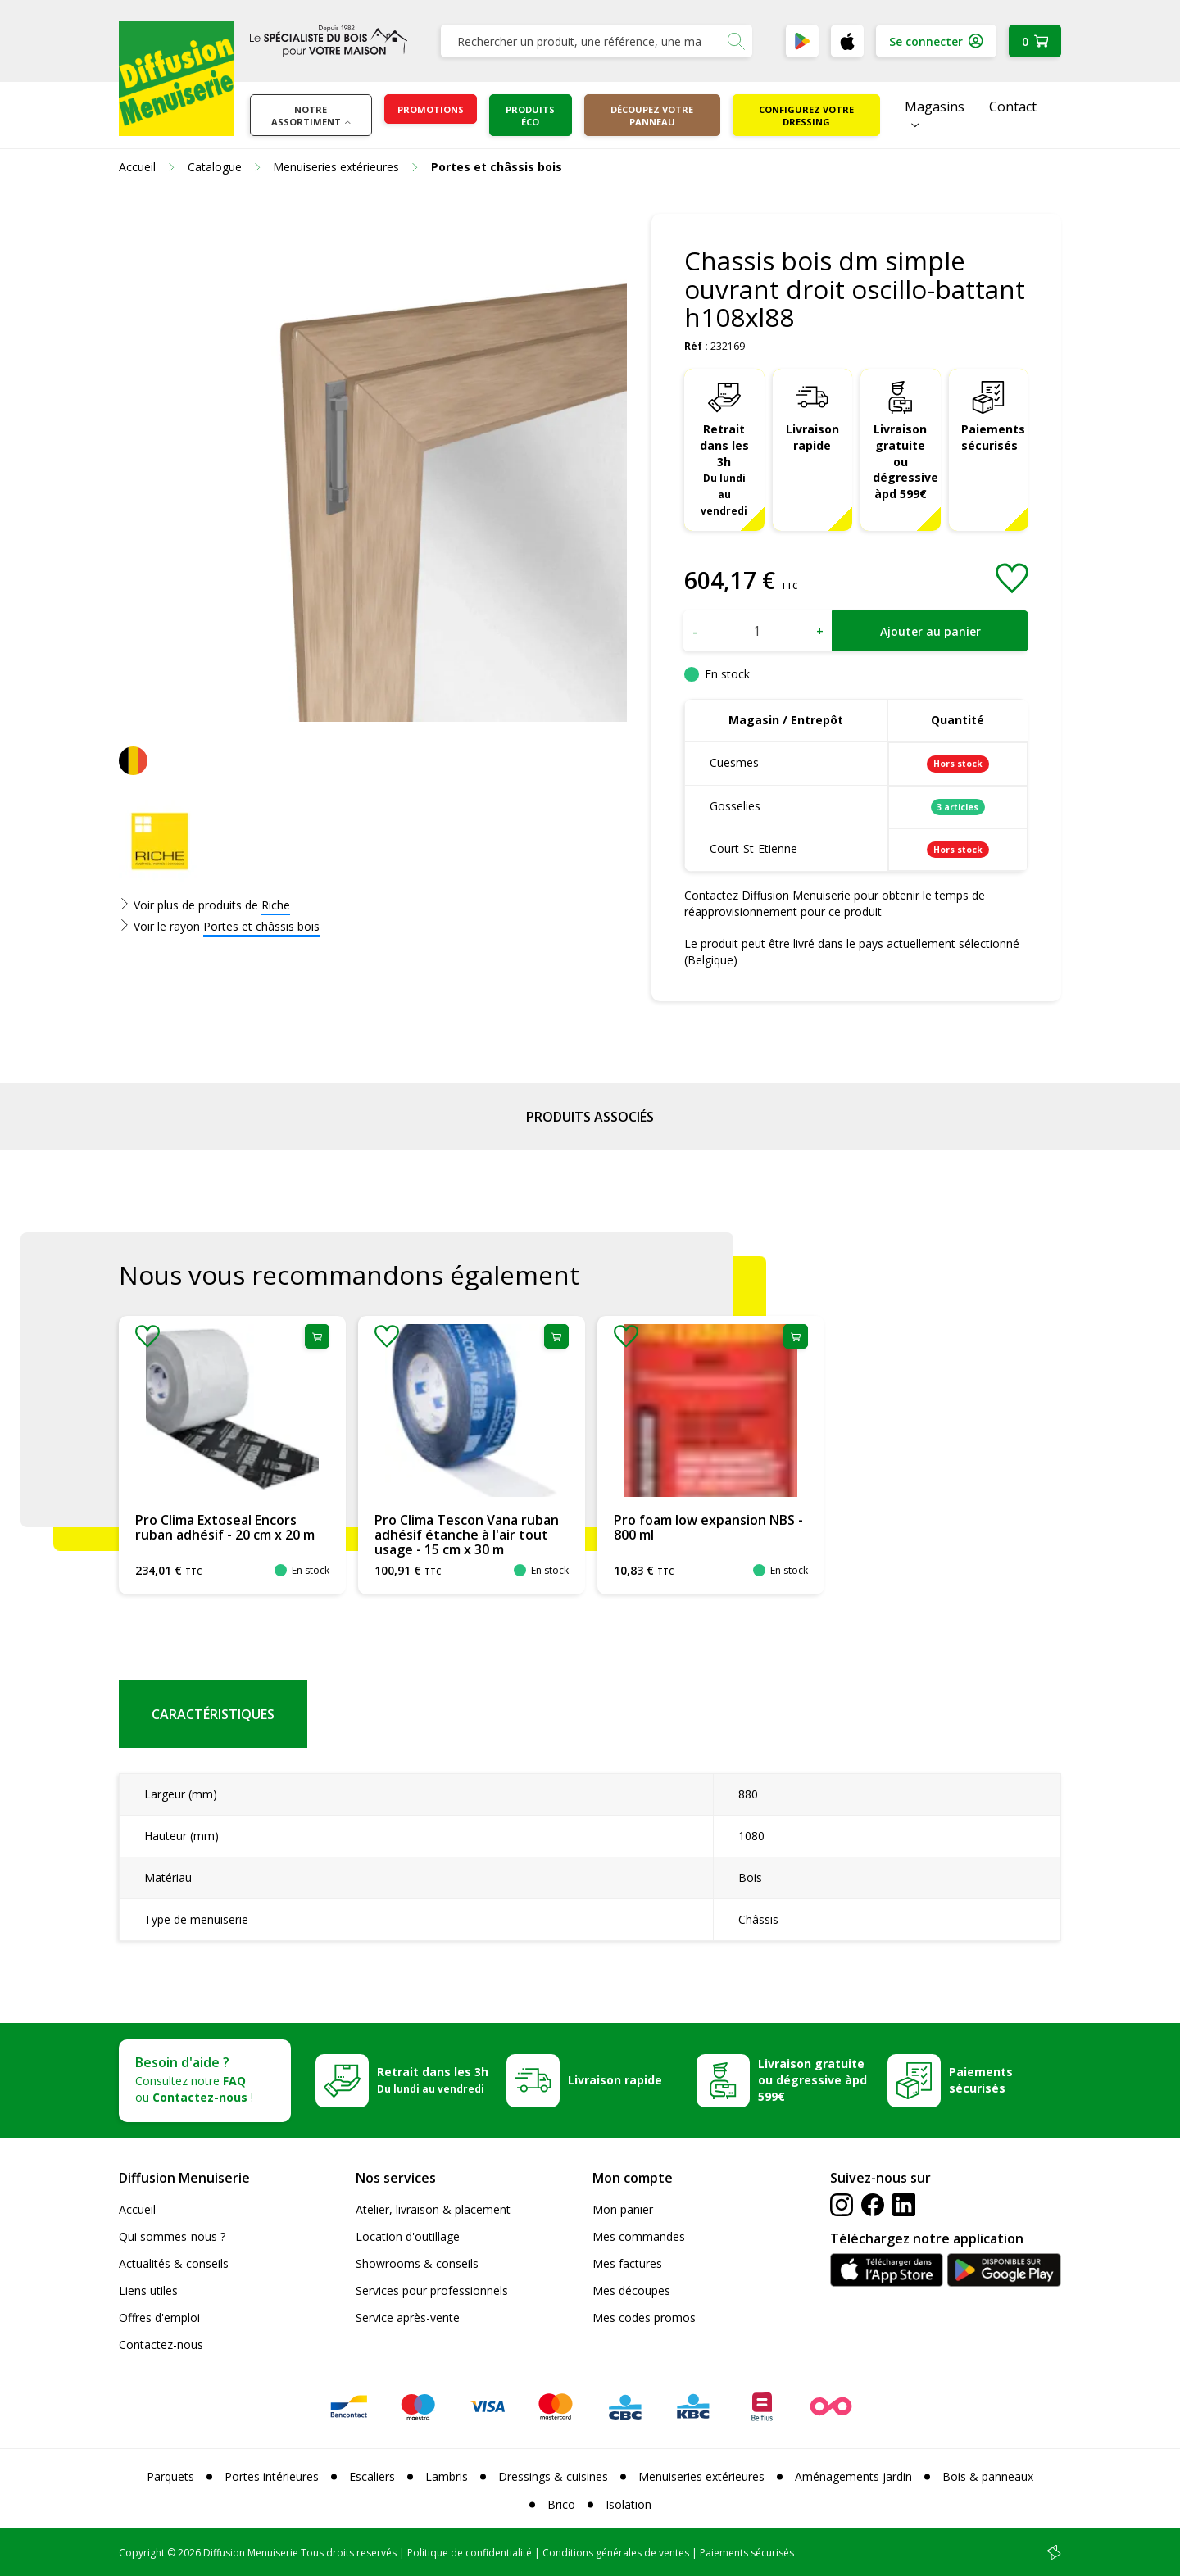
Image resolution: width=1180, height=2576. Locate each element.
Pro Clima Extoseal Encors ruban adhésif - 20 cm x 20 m (225, 1527)
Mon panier (622, 2209)
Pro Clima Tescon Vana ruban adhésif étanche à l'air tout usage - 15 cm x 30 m (466, 1534)
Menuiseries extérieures (701, 2476)
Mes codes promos (644, 2317)
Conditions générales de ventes (615, 2553)
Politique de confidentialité (469, 2553)
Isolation (628, 2504)
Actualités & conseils (174, 2263)
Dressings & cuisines (553, 2476)
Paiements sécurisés (993, 437)
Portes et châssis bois (261, 926)
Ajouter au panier (930, 631)
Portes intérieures (272, 2476)
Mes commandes (638, 2236)
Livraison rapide (812, 437)
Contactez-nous (161, 2344)
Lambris (446, 2476)
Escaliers (372, 2476)
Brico (561, 2504)
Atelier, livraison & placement (433, 2209)
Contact (1013, 107)
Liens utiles (148, 2290)
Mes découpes (631, 2290)
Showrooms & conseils (417, 2263)
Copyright (142, 2553)
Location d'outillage (408, 2236)
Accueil (137, 2209)
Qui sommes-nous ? (172, 2236)
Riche (275, 905)
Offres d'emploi (159, 2317)
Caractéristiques (213, 1714)
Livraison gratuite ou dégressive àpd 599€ (905, 461)
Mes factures (627, 2263)
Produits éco (530, 115)
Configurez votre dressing (806, 115)
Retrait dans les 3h (724, 469)
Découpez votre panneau (651, 115)
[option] (232, 1455)
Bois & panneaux (987, 2476)
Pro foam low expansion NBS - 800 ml (708, 1527)
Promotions (430, 109)
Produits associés (590, 1117)
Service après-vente (408, 2317)
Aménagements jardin (853, 2476)
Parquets (170, 2476)
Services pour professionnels (432, 2290)
